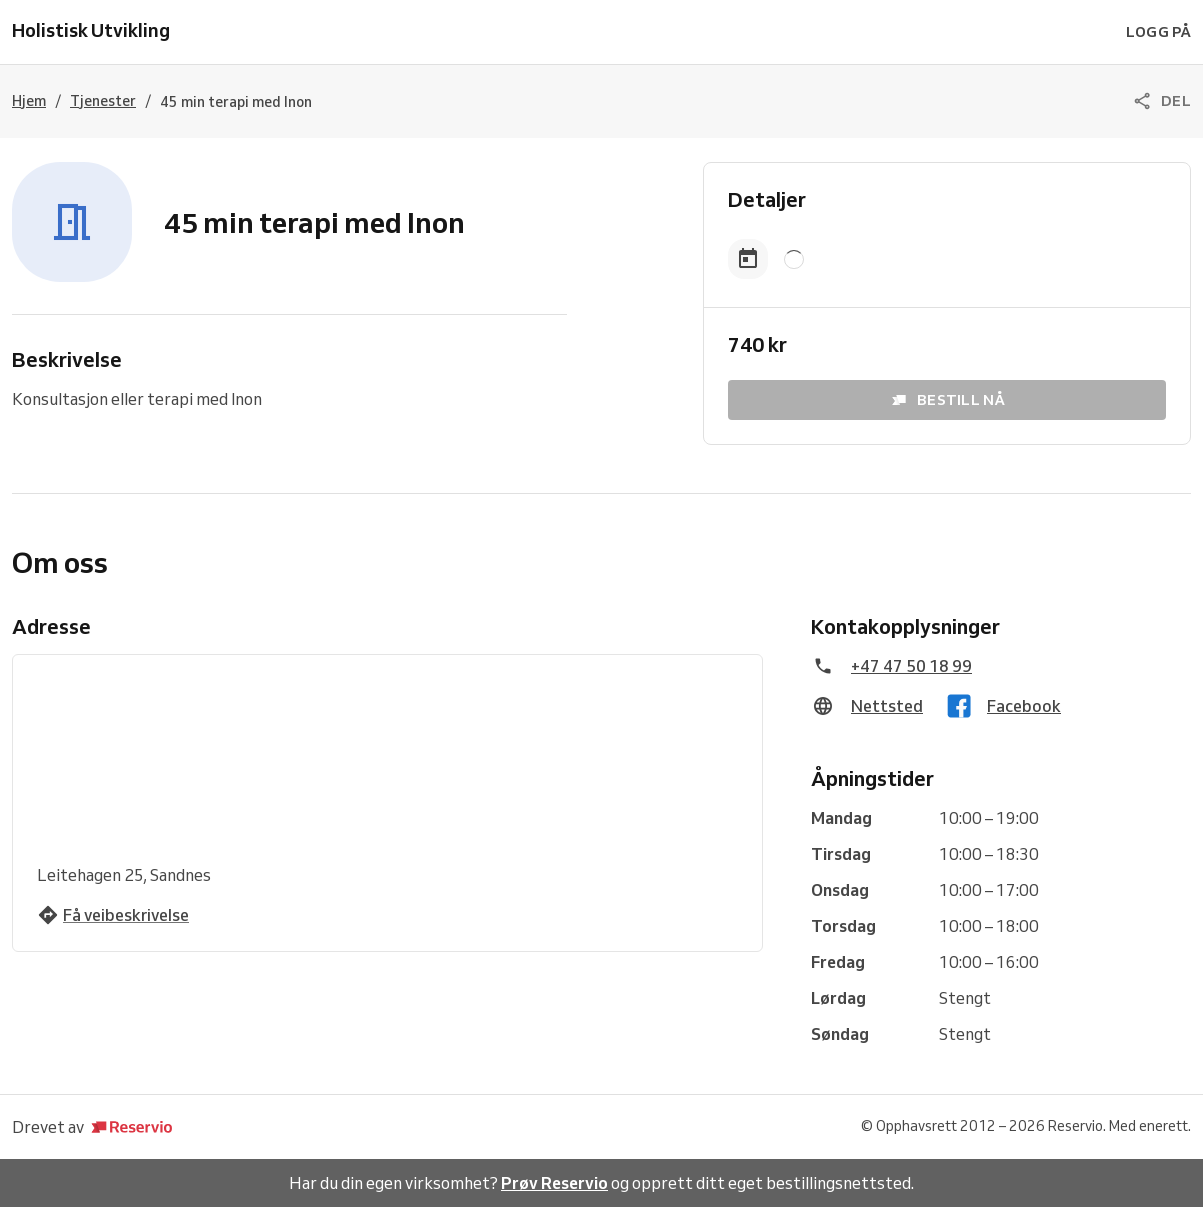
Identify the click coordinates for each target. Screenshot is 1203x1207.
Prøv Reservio (554, 1183)
